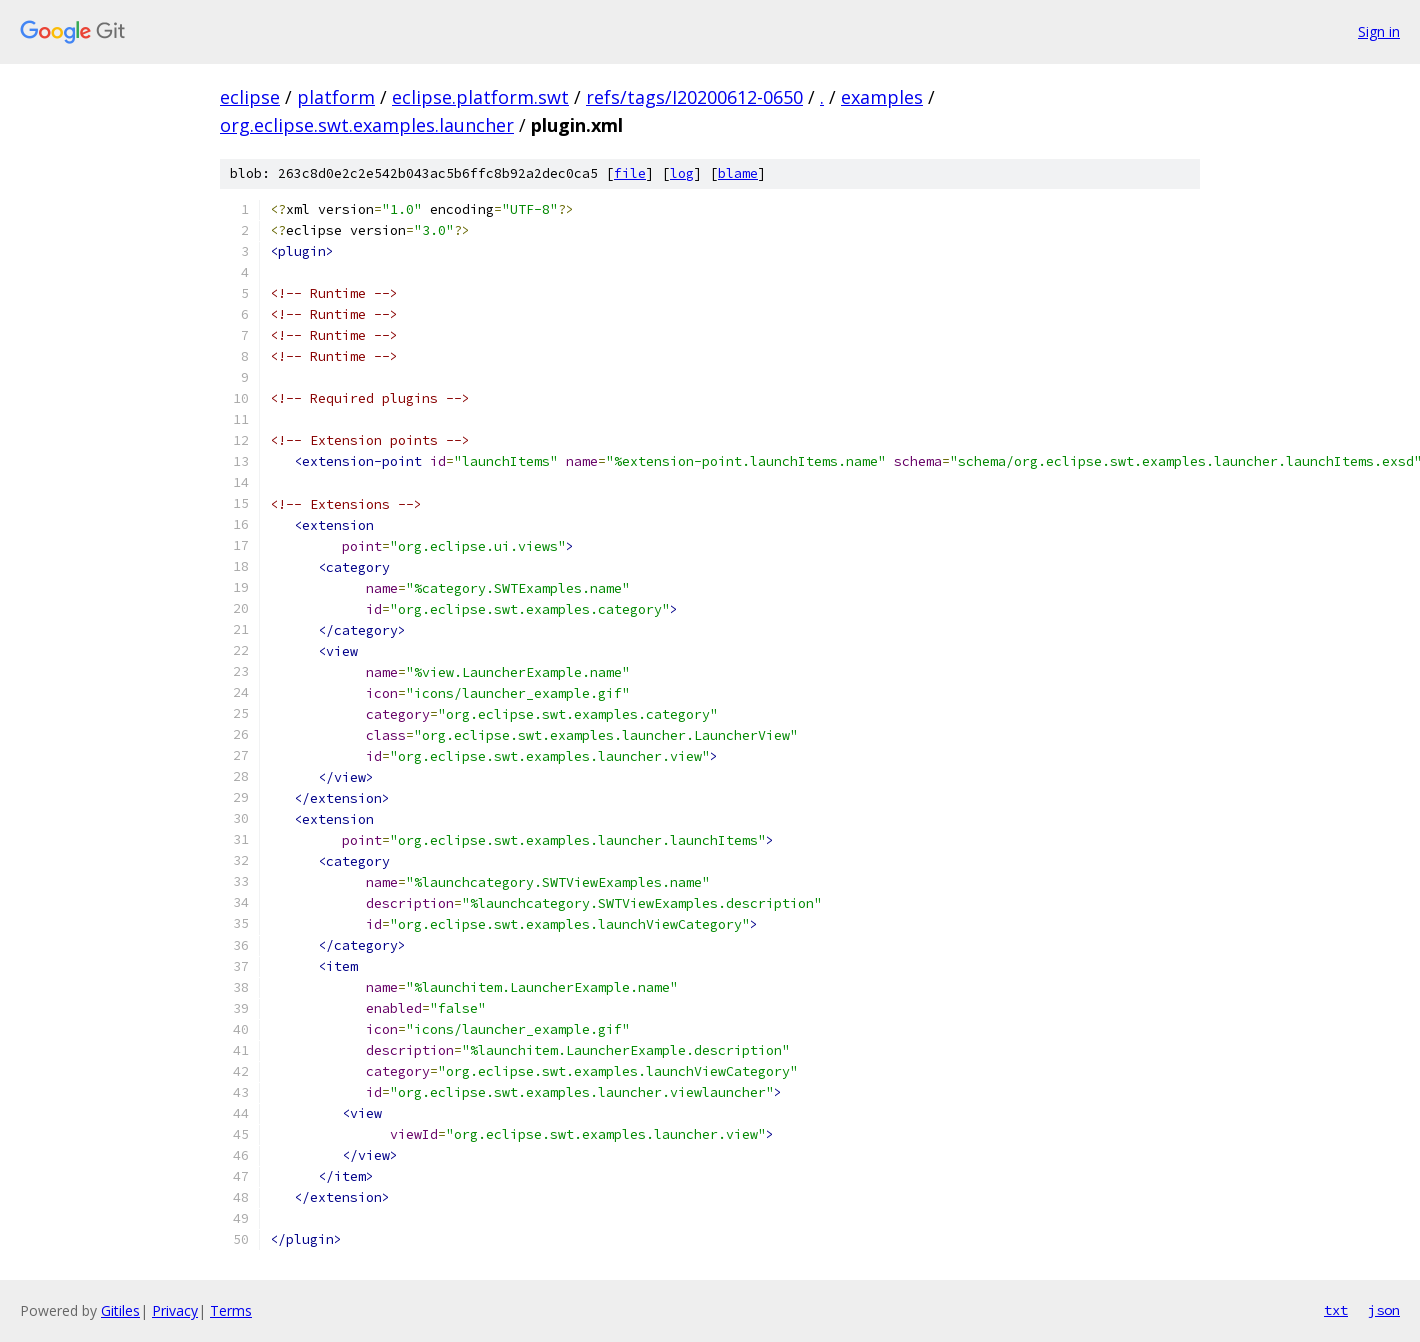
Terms (231, 1310)
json (1384, 1310)
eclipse (250, 97)
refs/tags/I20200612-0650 (694, 97)
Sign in (1379, 31)
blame (738, 173)
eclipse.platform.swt (480, 97)
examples (882, 97)
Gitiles (120, 1310)
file (630, 173)
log (682, 173)
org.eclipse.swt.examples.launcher (367, 125)
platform (336, 97)
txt (1336, 1310)
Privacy (175, 1310)
